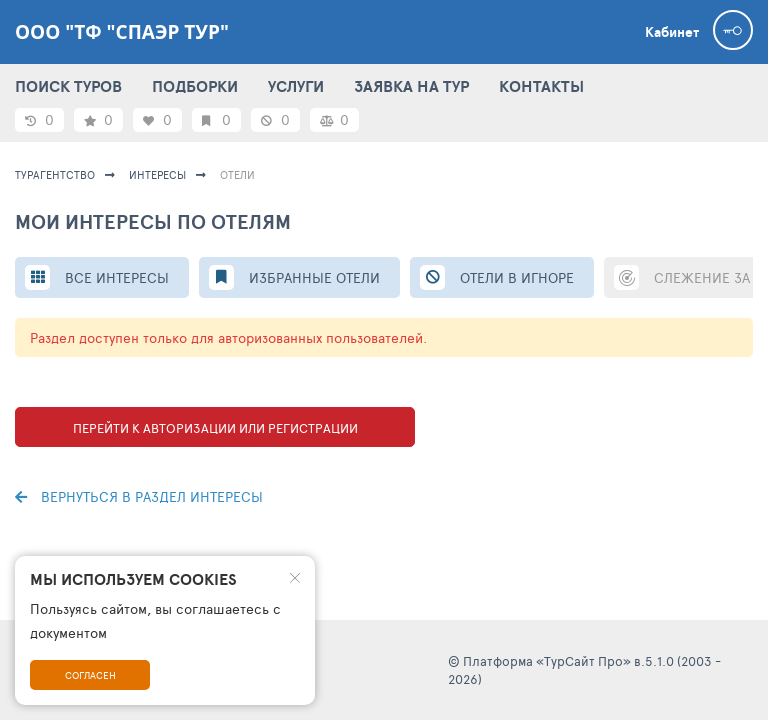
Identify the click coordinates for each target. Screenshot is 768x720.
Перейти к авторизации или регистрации (215, 428)
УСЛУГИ (296, 86)
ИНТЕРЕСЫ (157, 174)
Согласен (90, 675)
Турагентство (55, 174)
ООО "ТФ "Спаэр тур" (122, 32)
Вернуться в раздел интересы (139, 496)
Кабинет (672, 32)
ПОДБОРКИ (195, 86)
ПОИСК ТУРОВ (68, 86)
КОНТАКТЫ (541, 86)
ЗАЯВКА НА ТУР (411, 86)
